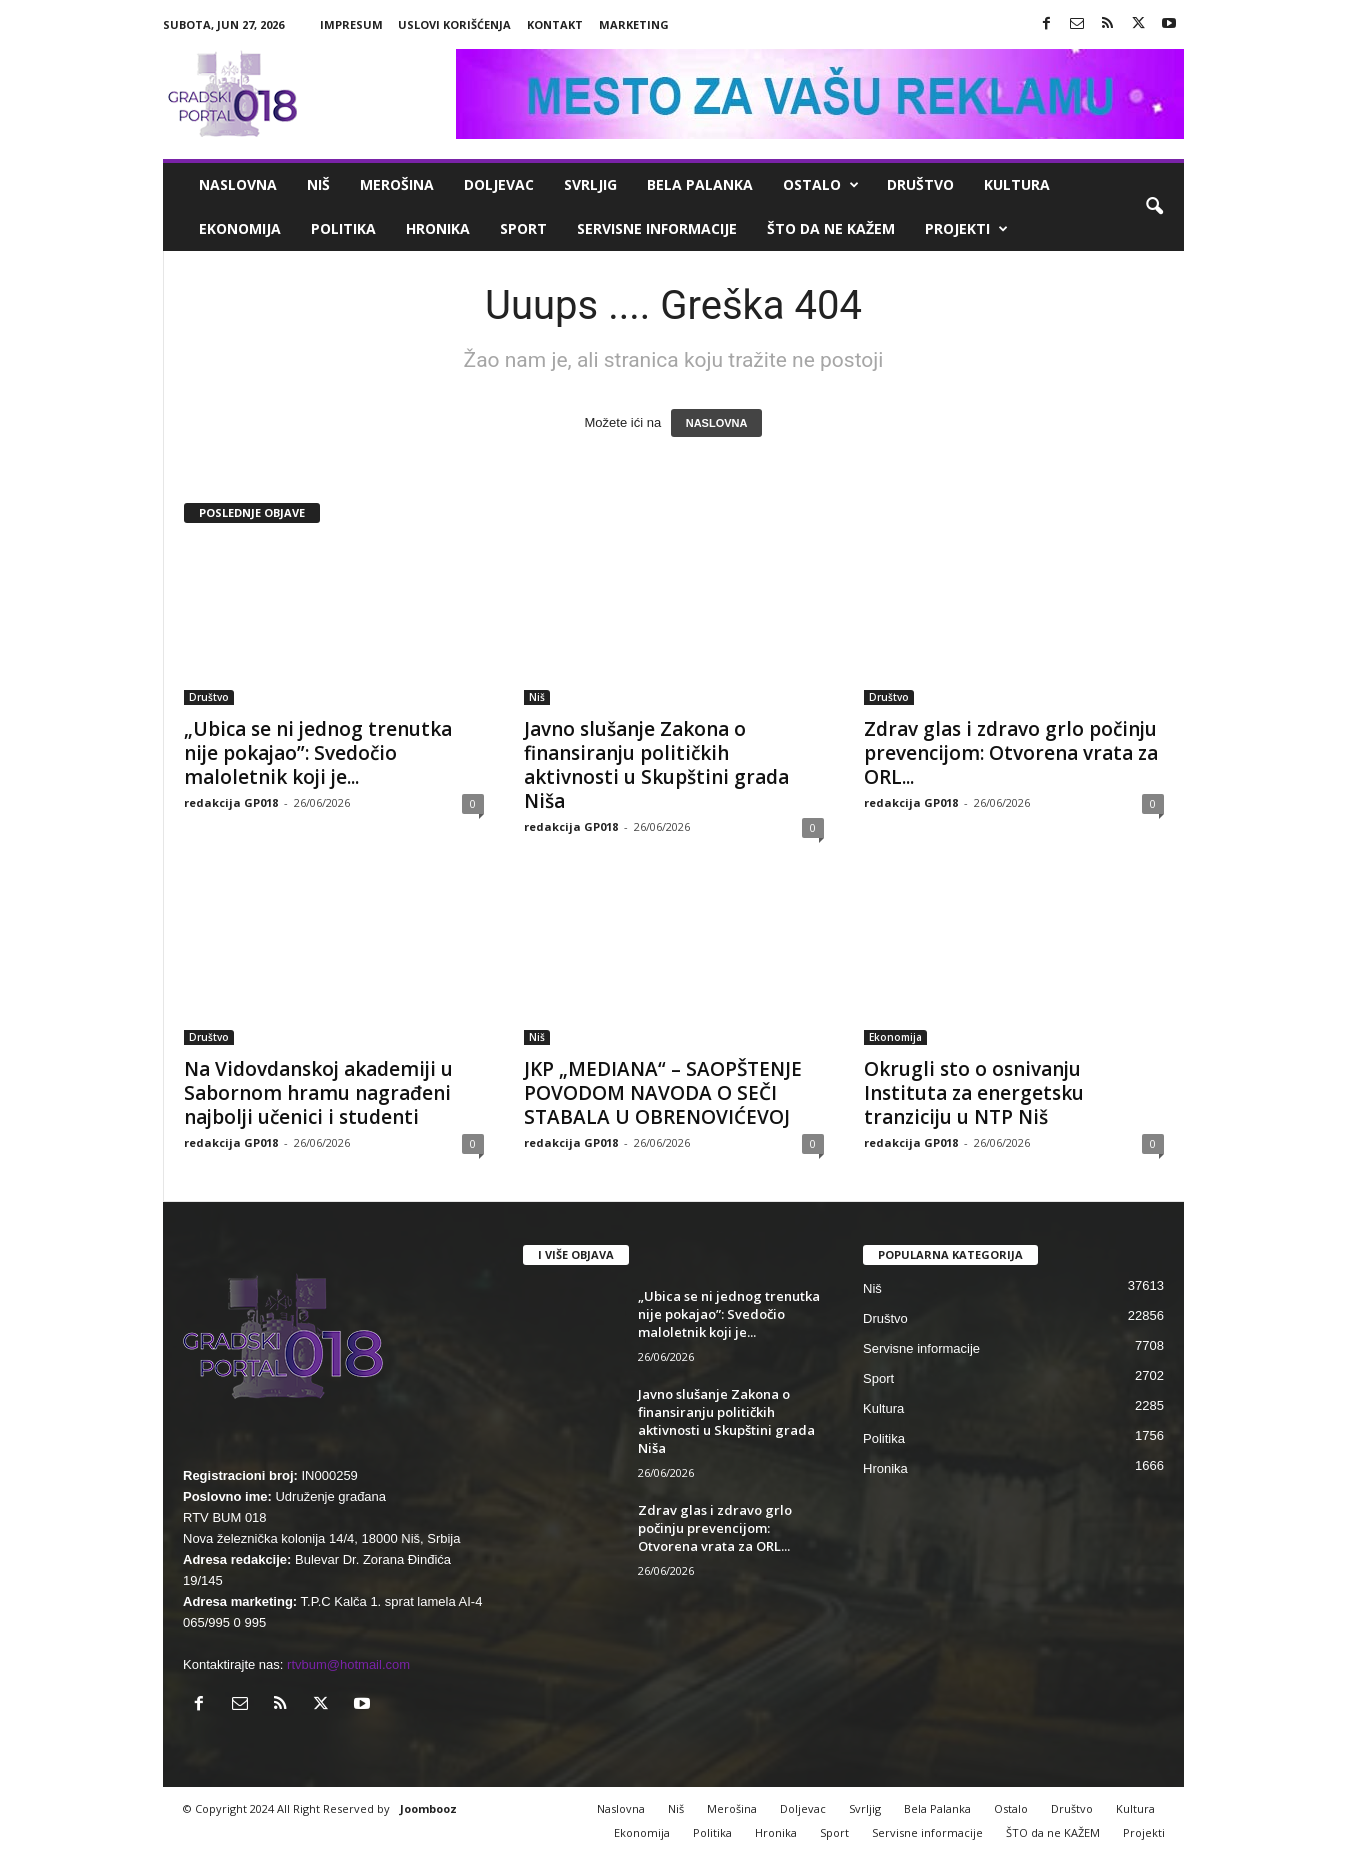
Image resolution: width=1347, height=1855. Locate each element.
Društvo (920, 184)
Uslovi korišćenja (454, 24)
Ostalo (821, 185)
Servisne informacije (657, 228)
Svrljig (590, 184)
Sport (523, 228)
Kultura (1017, 184)
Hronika (438, 228)
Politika (343, 228)
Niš (318, 184)
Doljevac (499, 184)
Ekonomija (240, 228)
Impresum (351, 24)
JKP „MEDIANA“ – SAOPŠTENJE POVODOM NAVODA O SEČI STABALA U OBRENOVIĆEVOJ (663, 1093)
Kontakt (555, 24)
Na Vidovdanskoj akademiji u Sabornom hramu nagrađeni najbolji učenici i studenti (318, 1093)
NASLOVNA (717, 423)
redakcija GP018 (231, 802)
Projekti (966, 229)
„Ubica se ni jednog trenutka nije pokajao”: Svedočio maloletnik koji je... (318, 753)
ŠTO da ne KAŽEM (831, 228)
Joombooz (428, 1808)
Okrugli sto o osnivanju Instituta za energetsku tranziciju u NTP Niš (974, 1093)
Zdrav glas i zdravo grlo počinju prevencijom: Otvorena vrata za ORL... (1011, 753)
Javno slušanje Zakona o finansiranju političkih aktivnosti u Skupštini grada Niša (656, 765)
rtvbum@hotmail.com (348, 1664)
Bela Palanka (700, 184)
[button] (1154, 207)
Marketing (634, 24)
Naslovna (238, 184)
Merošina (397, 184)
